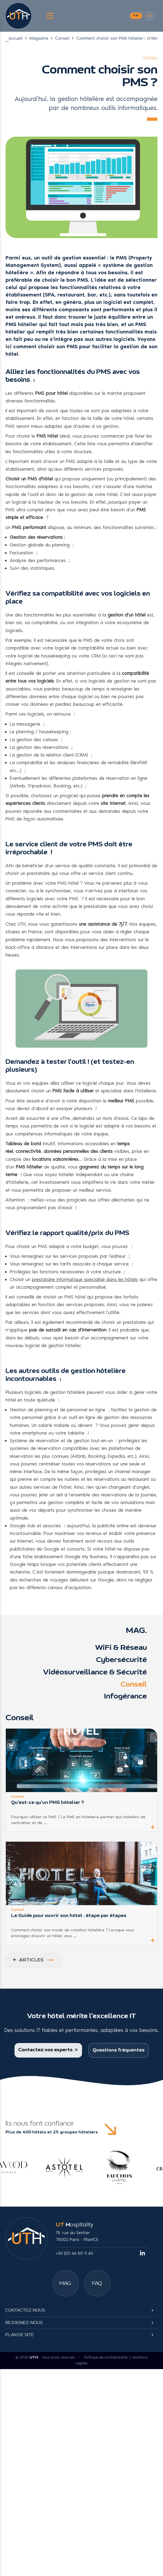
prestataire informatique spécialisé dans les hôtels (85, 1282)
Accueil (15, 38)
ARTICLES (28, 1963)
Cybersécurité (121, 1662)
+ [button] (152, 1829)
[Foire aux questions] (97, 2260)
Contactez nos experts (48, 2052)
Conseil (62, 38)
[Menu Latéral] (49, 16)
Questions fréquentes (119, 2054)
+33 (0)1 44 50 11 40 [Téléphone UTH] (74, 2230)
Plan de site (19, 2324)
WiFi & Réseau (121, 1650)
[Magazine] (65, 2260)
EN (149, 15)
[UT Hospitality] (18, 16)
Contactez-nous (25, 2299)
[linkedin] (142, 2230)
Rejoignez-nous (24, 2312)
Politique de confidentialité (105, 2331)
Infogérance (125, 1698)
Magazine (38, 38)
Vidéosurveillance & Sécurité (95, 1674)
